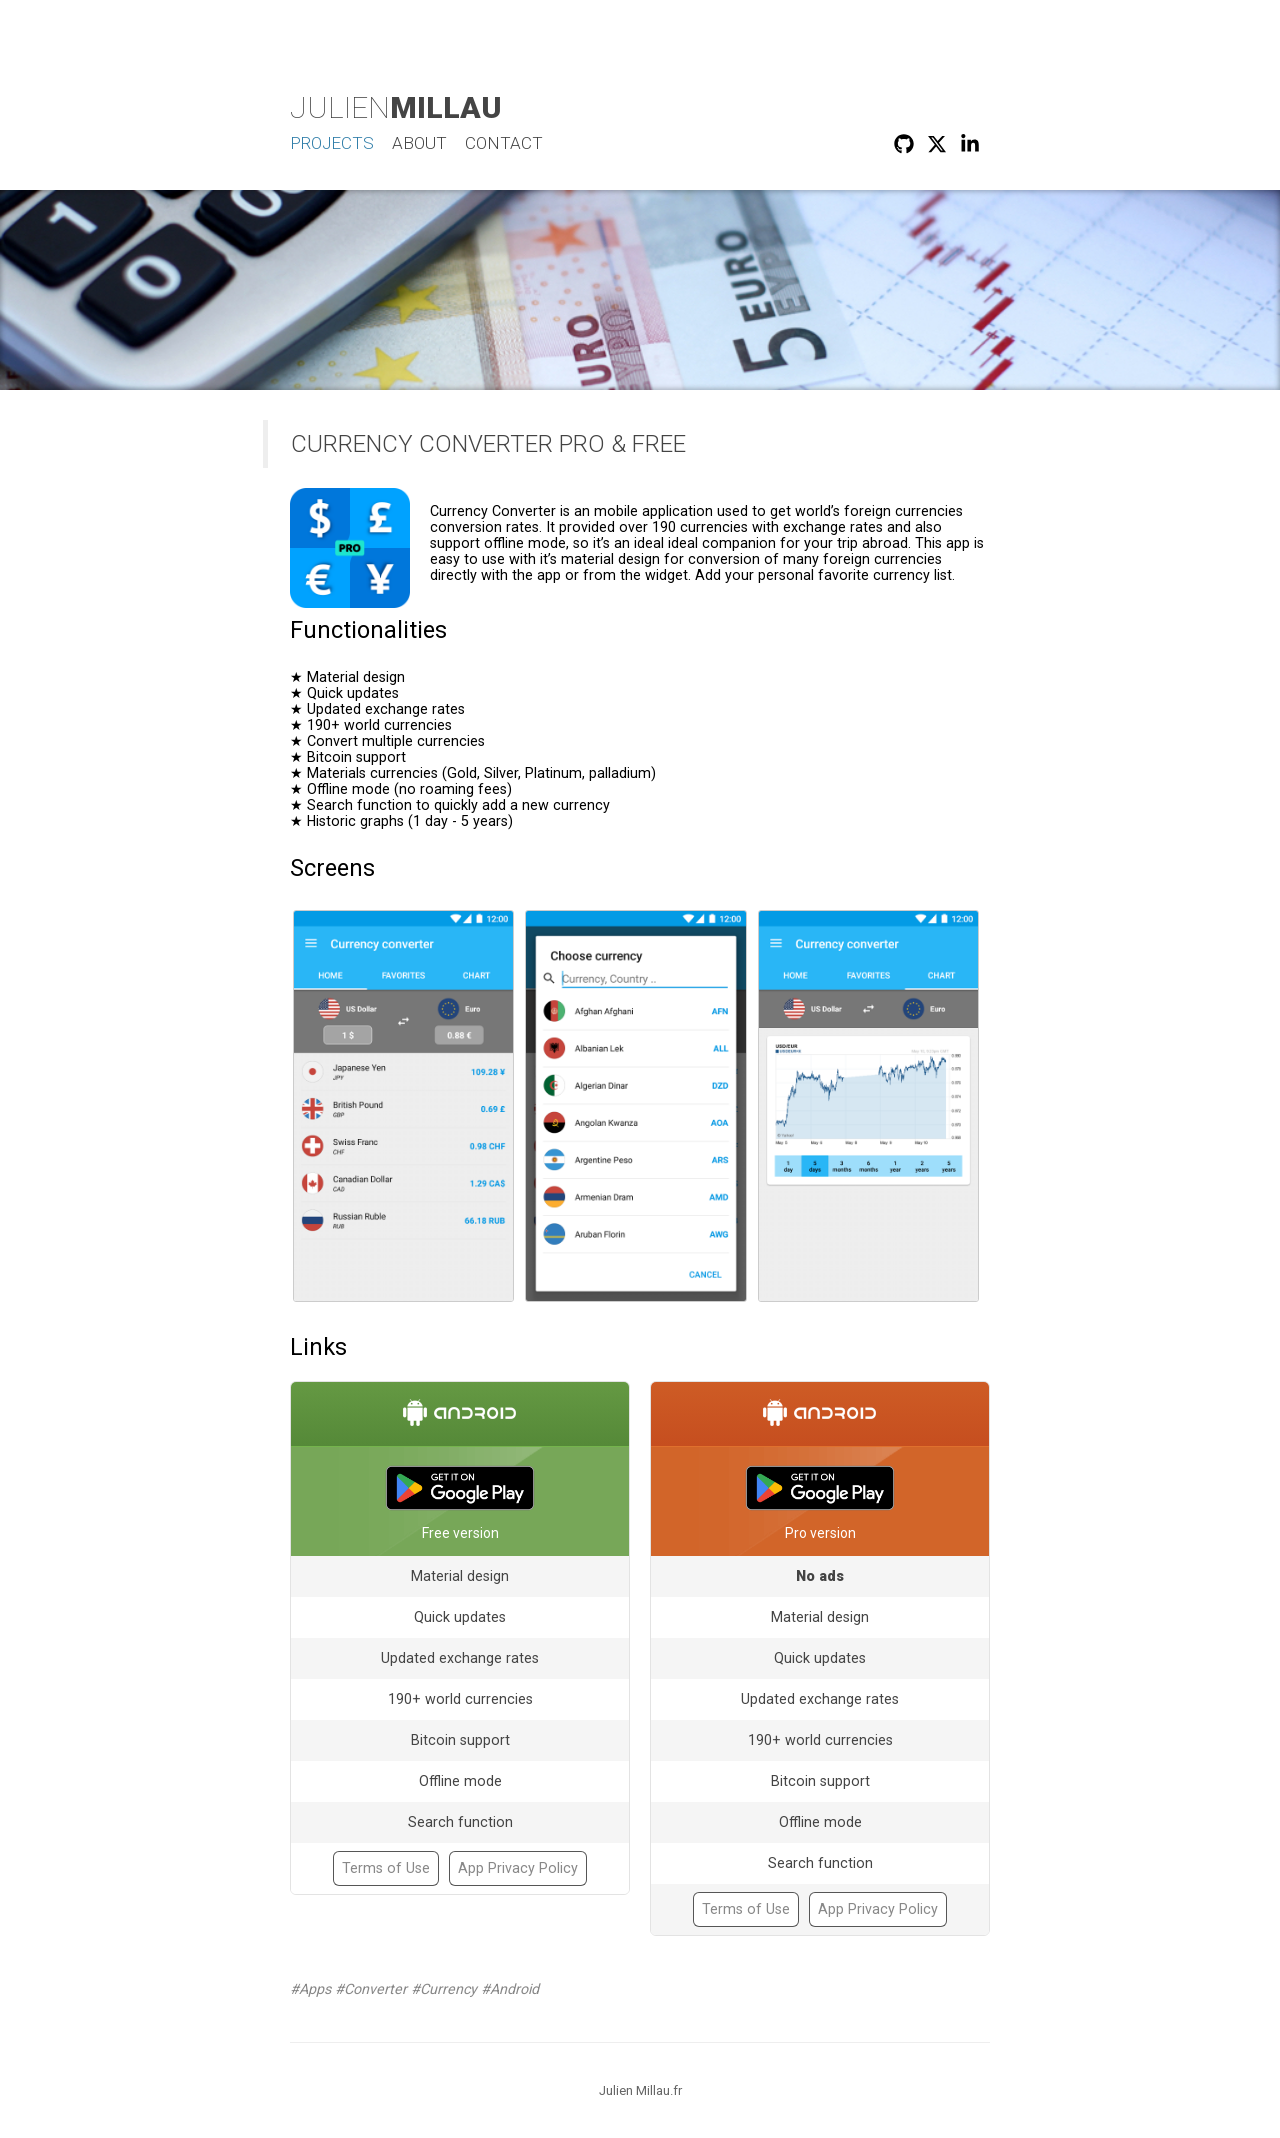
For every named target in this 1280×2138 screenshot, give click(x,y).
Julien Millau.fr (640, 2090)
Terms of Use (386, 1868)
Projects (332, 143)
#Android (510, 1989)
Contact (504, 143)
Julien (396, 107)
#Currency (444, 1989)
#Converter (371, 1989)
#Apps (310, 1989)
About (419, 143)
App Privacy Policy (518, 1868)
